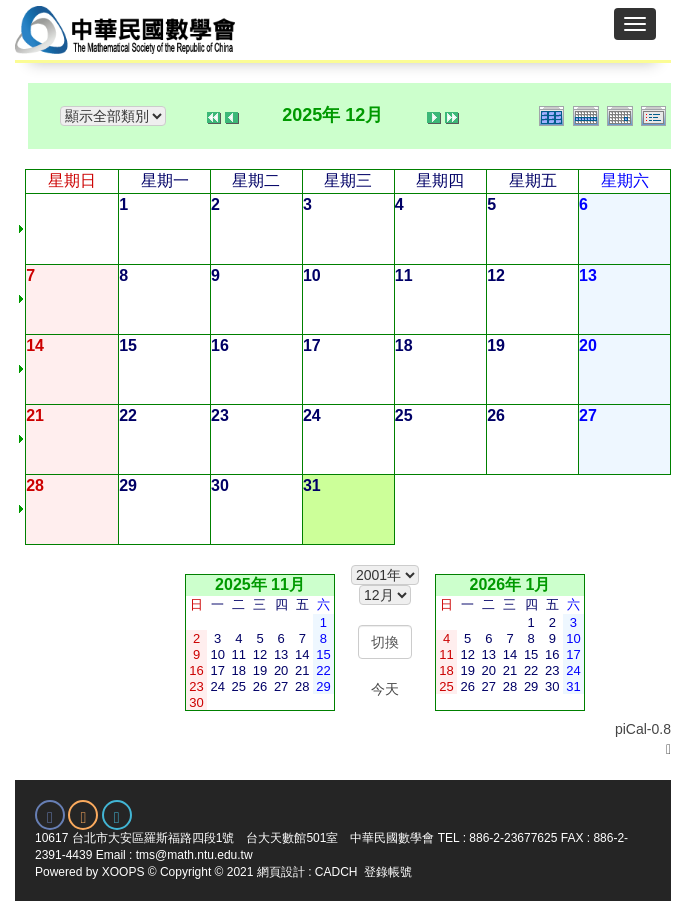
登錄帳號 (388, 872)
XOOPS (123, 872)
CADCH (336, 872)
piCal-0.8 (643, 729)
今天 (385, 689)
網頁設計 (281, 872)
